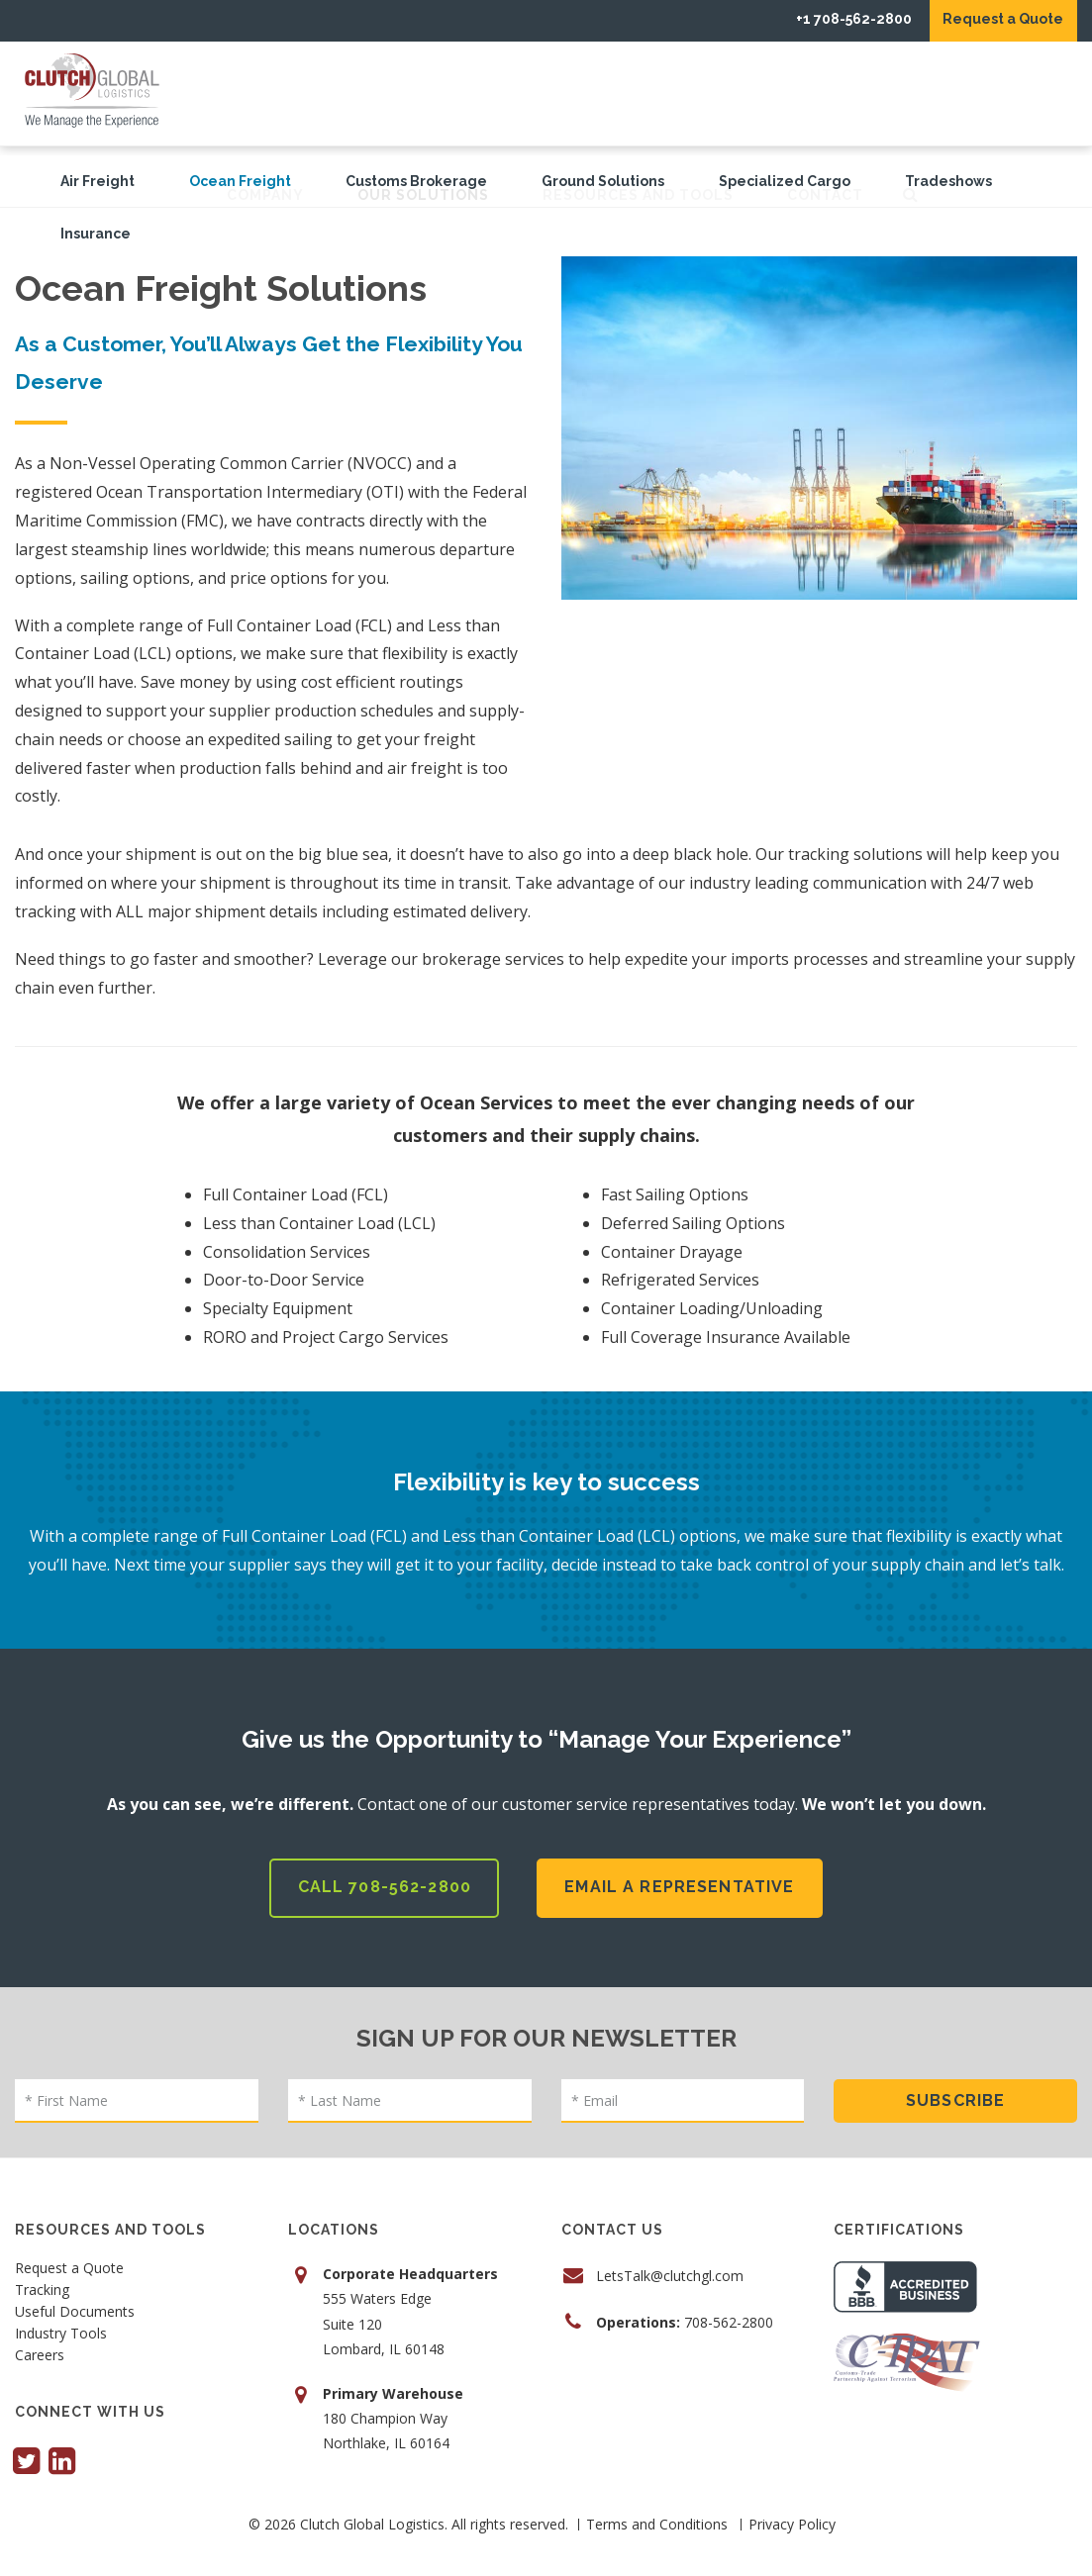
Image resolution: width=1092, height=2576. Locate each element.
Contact (984, 93)
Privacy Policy (792, 2514)
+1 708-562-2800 (814, 19)
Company (424, 93)
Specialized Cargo (784, 181)
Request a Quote (990, 19)
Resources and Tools (797, 93)
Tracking (42, 2281)
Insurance (95, 233)
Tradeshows (948, 181)
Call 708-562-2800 (380, 1876)
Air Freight (97, 181)
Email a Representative (683, 1876)
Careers (39, 2346)
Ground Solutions (603, 181)
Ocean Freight (240, 181)
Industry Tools (61, 2325)
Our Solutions (582, 93)
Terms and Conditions (657, 2514)
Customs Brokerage (416, 181)
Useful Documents (75, 2303)
